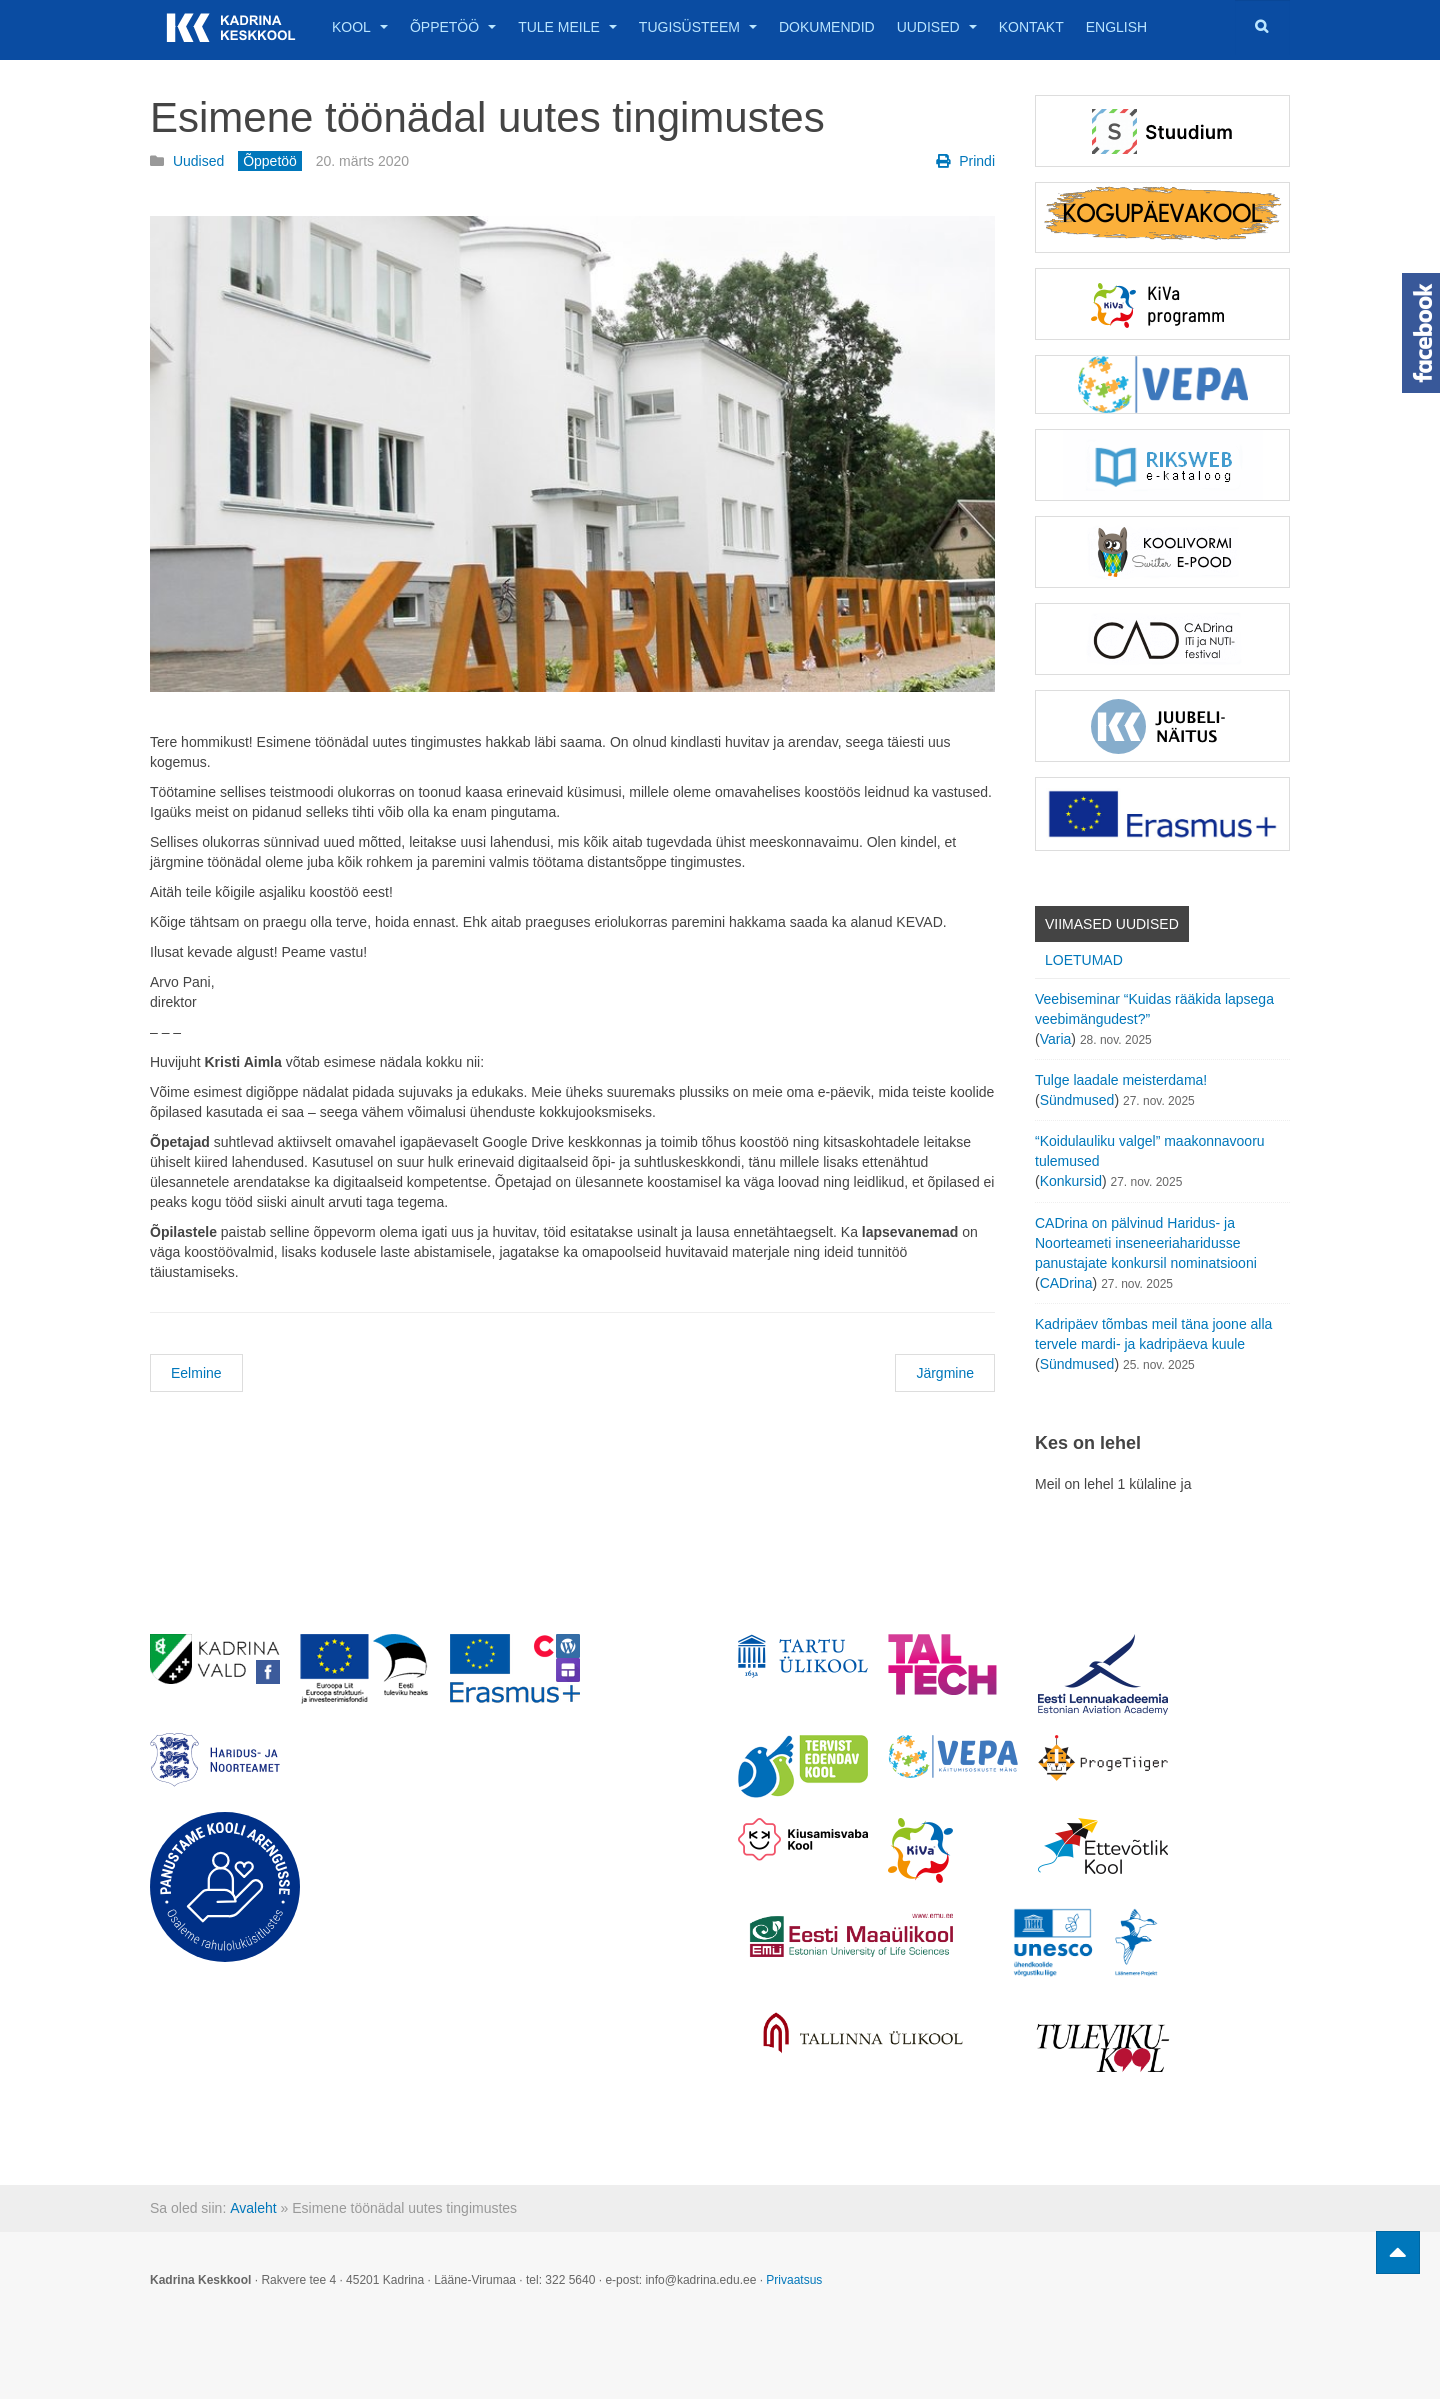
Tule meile (567, 27)
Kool (360, 27)
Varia (1056, 1039)
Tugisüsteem (698, 27)
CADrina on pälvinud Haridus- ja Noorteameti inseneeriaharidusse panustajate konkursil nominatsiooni (1146, 1243)
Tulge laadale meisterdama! (1121, 1080)
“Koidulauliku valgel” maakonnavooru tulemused (1150, 1151)
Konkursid (1071, 1181)
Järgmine (945, 1373)
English (1116, 27)
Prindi (965, 161)
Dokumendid (827, 27)
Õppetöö (453, 27)
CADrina (1066, 1283)
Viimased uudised (1112, 924)
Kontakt (1031, 27)
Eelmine (196, 1373)
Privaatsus (794, 2280)
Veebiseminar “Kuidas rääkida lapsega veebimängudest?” (1154, 1009)
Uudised (937, 27)
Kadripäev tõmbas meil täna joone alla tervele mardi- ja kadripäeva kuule (1153, 1334)
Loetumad (1084, 960)
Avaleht (253, 2208)
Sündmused (1077, 1100)
